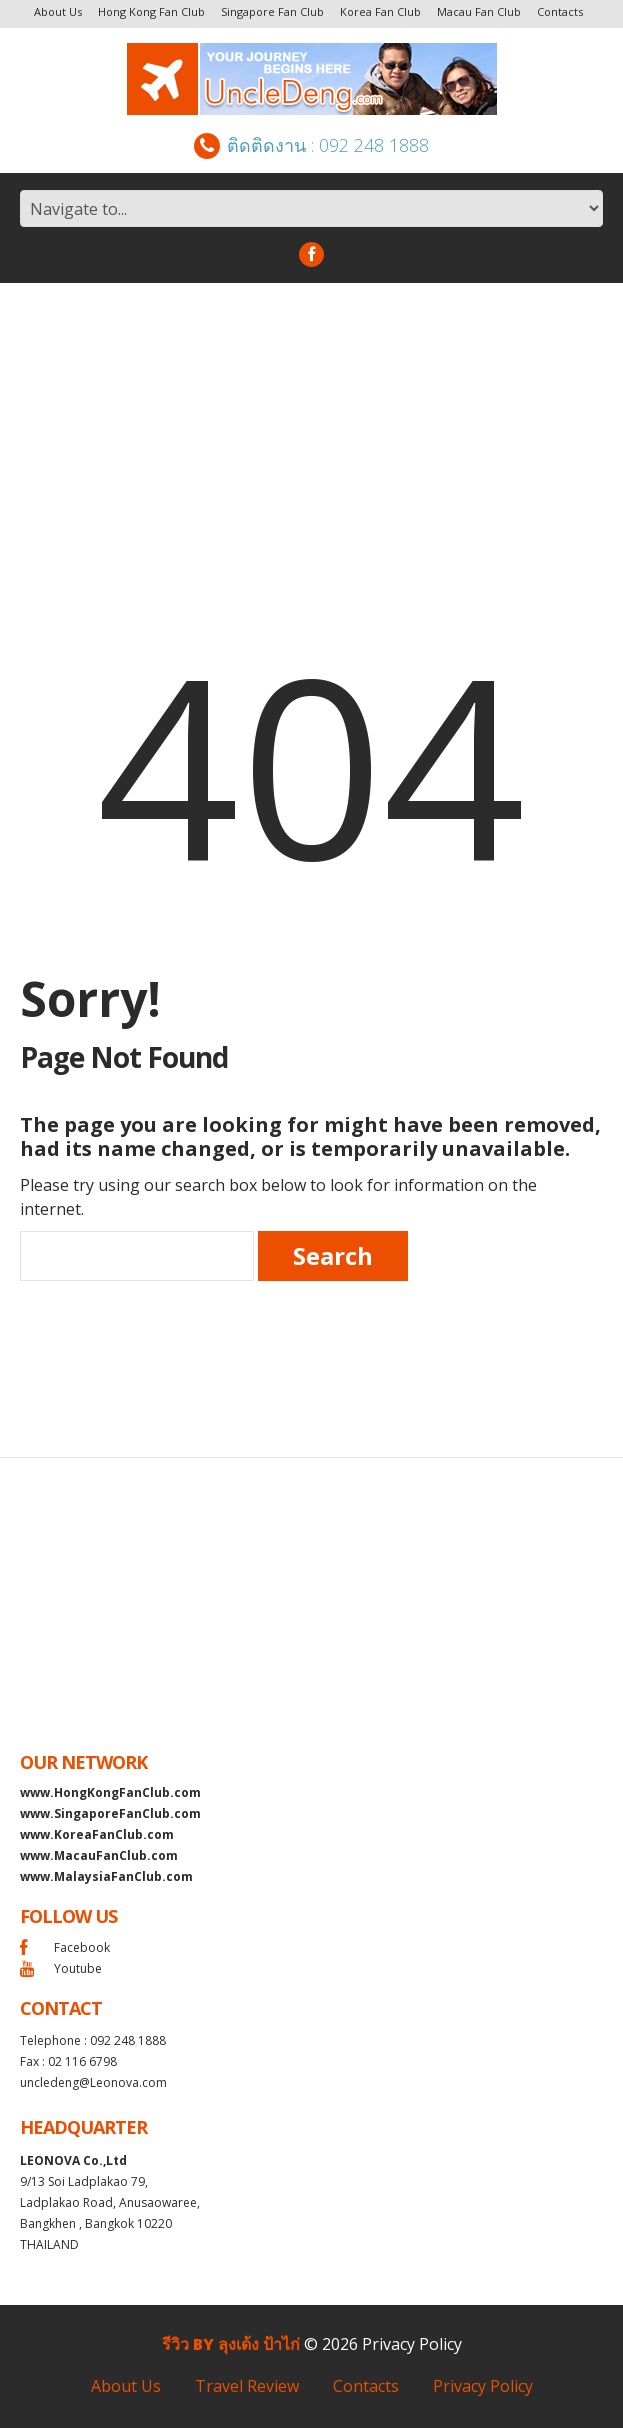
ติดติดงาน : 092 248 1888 (311, 145)
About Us (58, 11)
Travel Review (247, 2386)
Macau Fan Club (479, 11)
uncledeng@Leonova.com (93, 2082)
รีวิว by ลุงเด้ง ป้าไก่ (231, 2344)
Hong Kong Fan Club (151, 11)
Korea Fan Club (380, 11)
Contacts (560, 11)
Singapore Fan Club (272, 11)
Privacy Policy (412, 2344)
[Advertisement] (311, 433)
